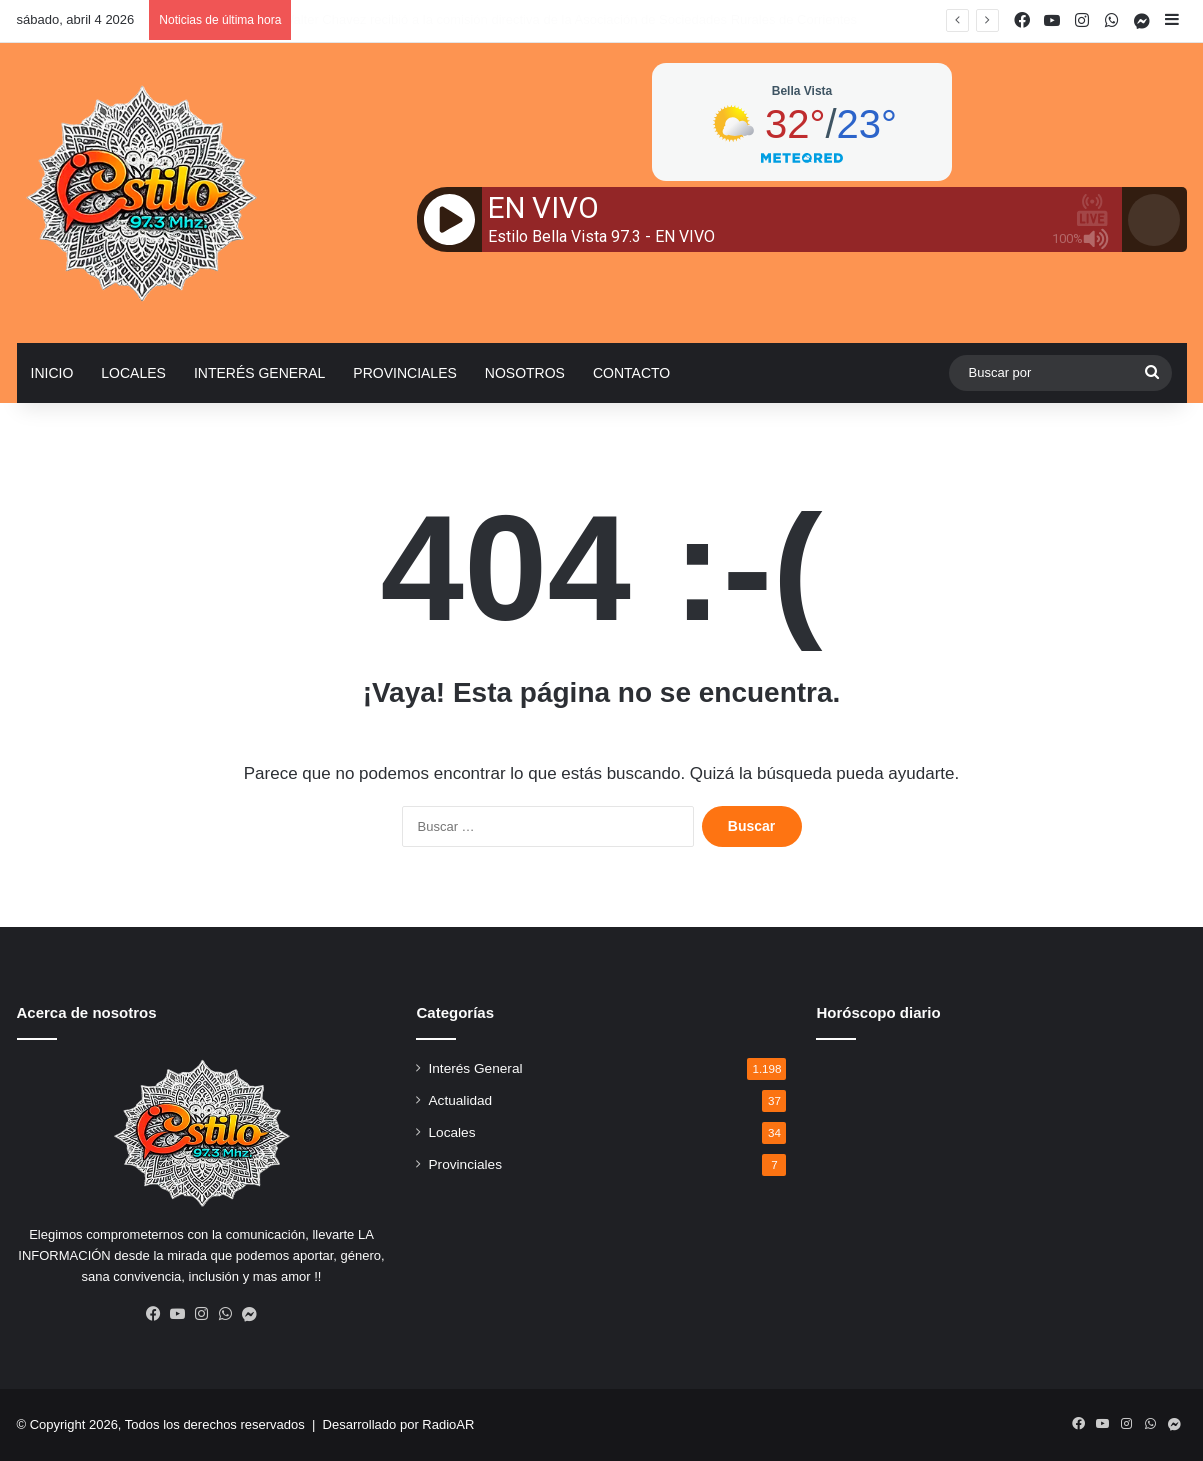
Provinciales (404, 373)
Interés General (259, 373)
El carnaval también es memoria (377, 19)
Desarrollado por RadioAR (399, 1424)
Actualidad (460, 1100)
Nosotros (525, 373)
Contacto (631, 373)
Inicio (52, 373)
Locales (133, 373)
